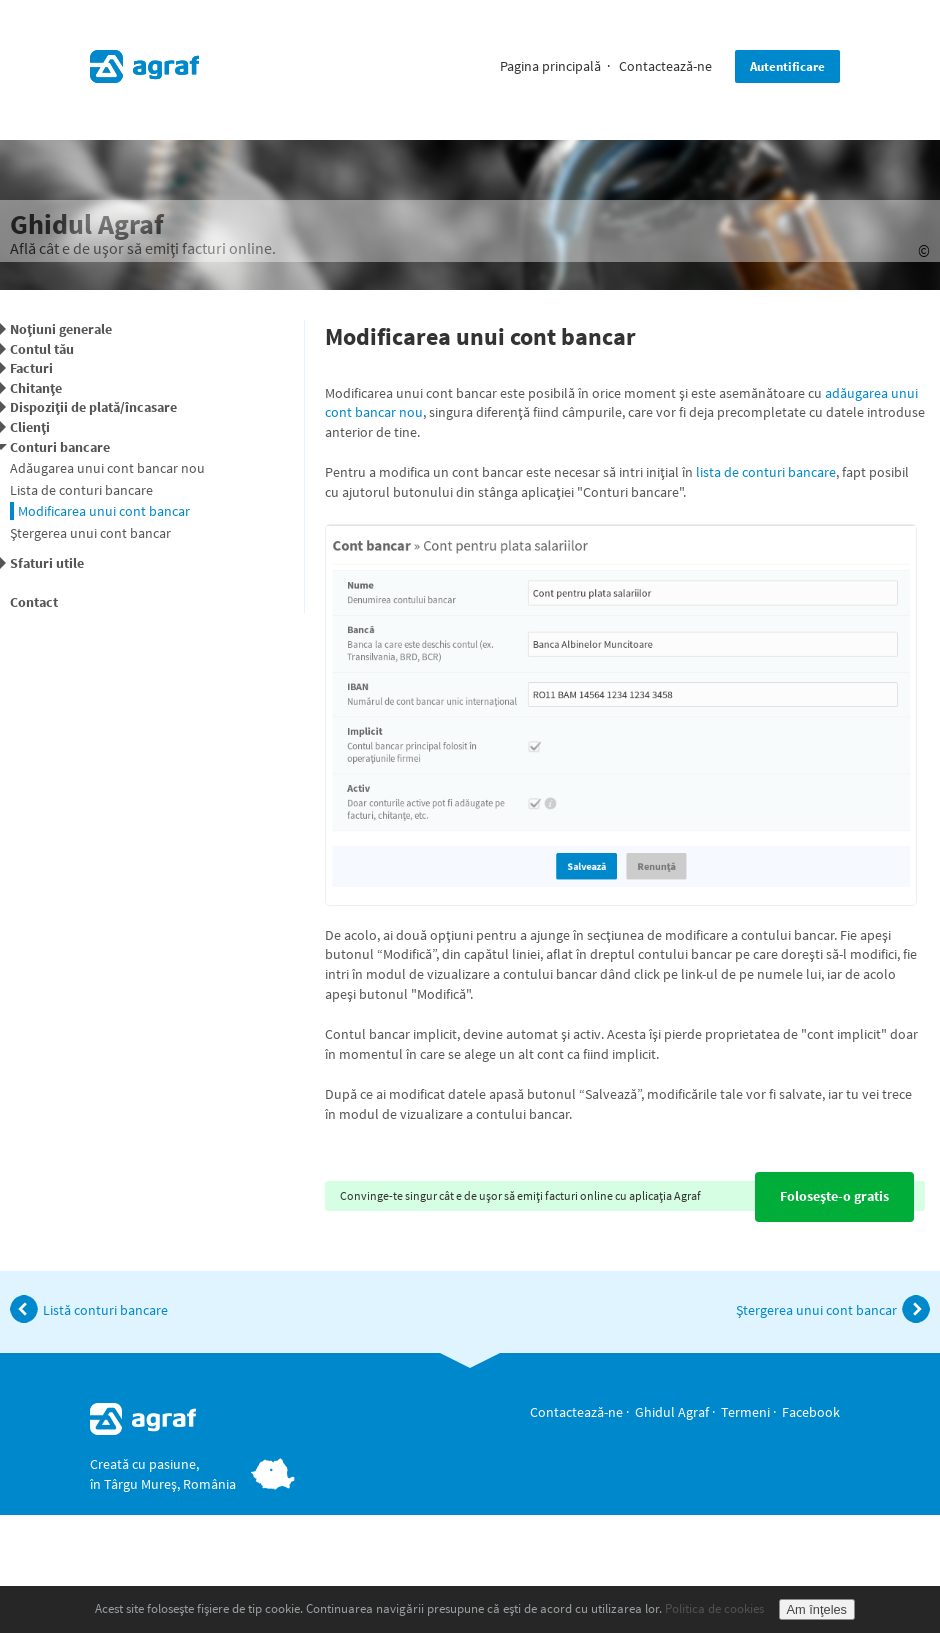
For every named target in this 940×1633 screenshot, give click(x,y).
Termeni (745, 1412)
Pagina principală (550, 66)
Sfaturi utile (47, 563)
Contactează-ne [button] (665, 66)
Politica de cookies (714, 1608)
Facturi (31, 368)
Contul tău (42, 349)
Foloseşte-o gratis (834, 1196)
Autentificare (787, 66)
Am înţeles (817, 1609)
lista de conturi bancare (766, 472)
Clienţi (30, 427)
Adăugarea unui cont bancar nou (107, 468)
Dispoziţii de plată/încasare (93, 407)
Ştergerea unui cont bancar (90, 533)
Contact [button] (34, 602)
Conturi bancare (60, 447)
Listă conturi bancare (89, 1310)
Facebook (811, 1412)
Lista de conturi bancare (81, 490)
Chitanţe (36, 388)
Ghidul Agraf (672, 1412)
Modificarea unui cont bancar (104, 511)
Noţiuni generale (61, 329)
